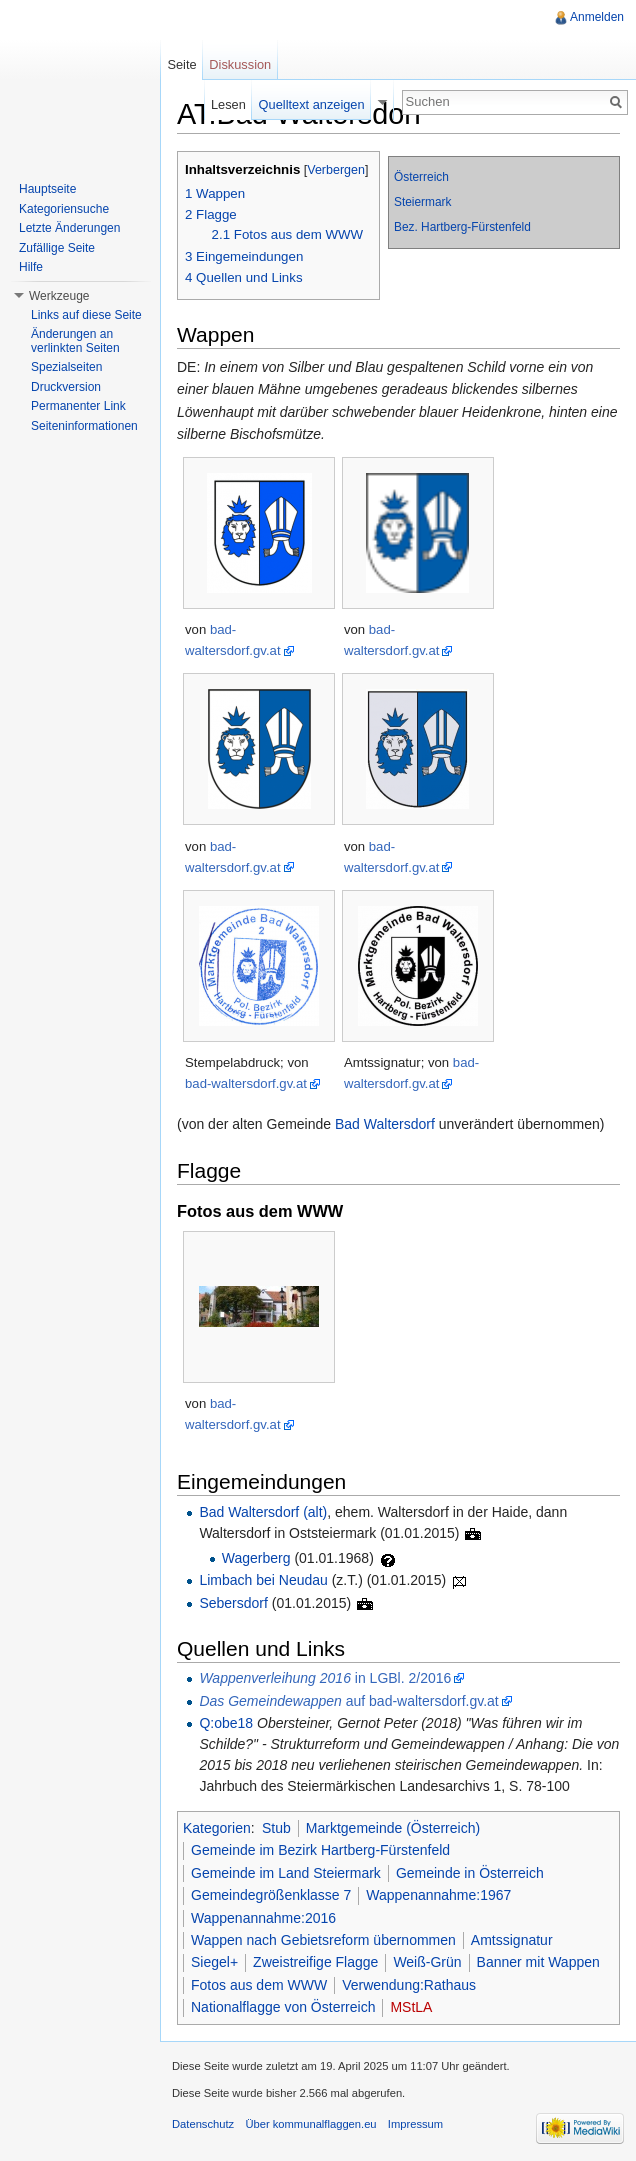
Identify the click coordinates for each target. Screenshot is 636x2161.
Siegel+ (214, 1962)
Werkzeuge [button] (59, 296)
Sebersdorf (233, 1603)
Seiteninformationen (84, 426)
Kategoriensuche (64, 209)
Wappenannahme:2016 (263, 1918)
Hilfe (31, 267)
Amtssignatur (512, 1940)
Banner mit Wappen (538, 1962)
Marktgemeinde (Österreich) (393, 1828)
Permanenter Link (78, 406)
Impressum (415, 2124)
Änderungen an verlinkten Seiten (75, 341)
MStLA (411, 2007)
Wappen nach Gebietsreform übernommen (323, 1940)
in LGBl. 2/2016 (325, 1678)
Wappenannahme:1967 (438, 1895)
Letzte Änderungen (69, 228)
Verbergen (336, 170)
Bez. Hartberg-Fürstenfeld (462, 227)
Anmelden (597, 17)
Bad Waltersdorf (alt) (263, 1512)
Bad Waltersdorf (385, 1124)
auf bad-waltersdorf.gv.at (348, 1701)
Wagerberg (256, 1558)
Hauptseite (47, 189)
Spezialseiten (66, 367)
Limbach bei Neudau (263, 1580)
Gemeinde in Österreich (470, 1873)
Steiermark (423, 202)
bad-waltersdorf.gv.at (246, 1083)
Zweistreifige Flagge (315, 1962)
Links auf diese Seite (86, 315)
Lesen (228, 104)
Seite (181, 64)
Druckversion (66, 387)
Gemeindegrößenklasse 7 (271, 1895)
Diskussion (240, 64)
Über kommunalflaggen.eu (310, 2124)
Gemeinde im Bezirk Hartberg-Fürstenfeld (320, 1850)
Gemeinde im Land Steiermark (286, 1873)
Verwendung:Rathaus (409, 1985)
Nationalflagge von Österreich (283, 2007)
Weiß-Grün (427, 1962)
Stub (276, 1828)
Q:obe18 (226, 1723)
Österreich (421, 177)
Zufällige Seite (57, 248)
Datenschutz (203, 2124)
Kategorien (217, 1828)
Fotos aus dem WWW (259, 1985)
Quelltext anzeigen (312, 104)
